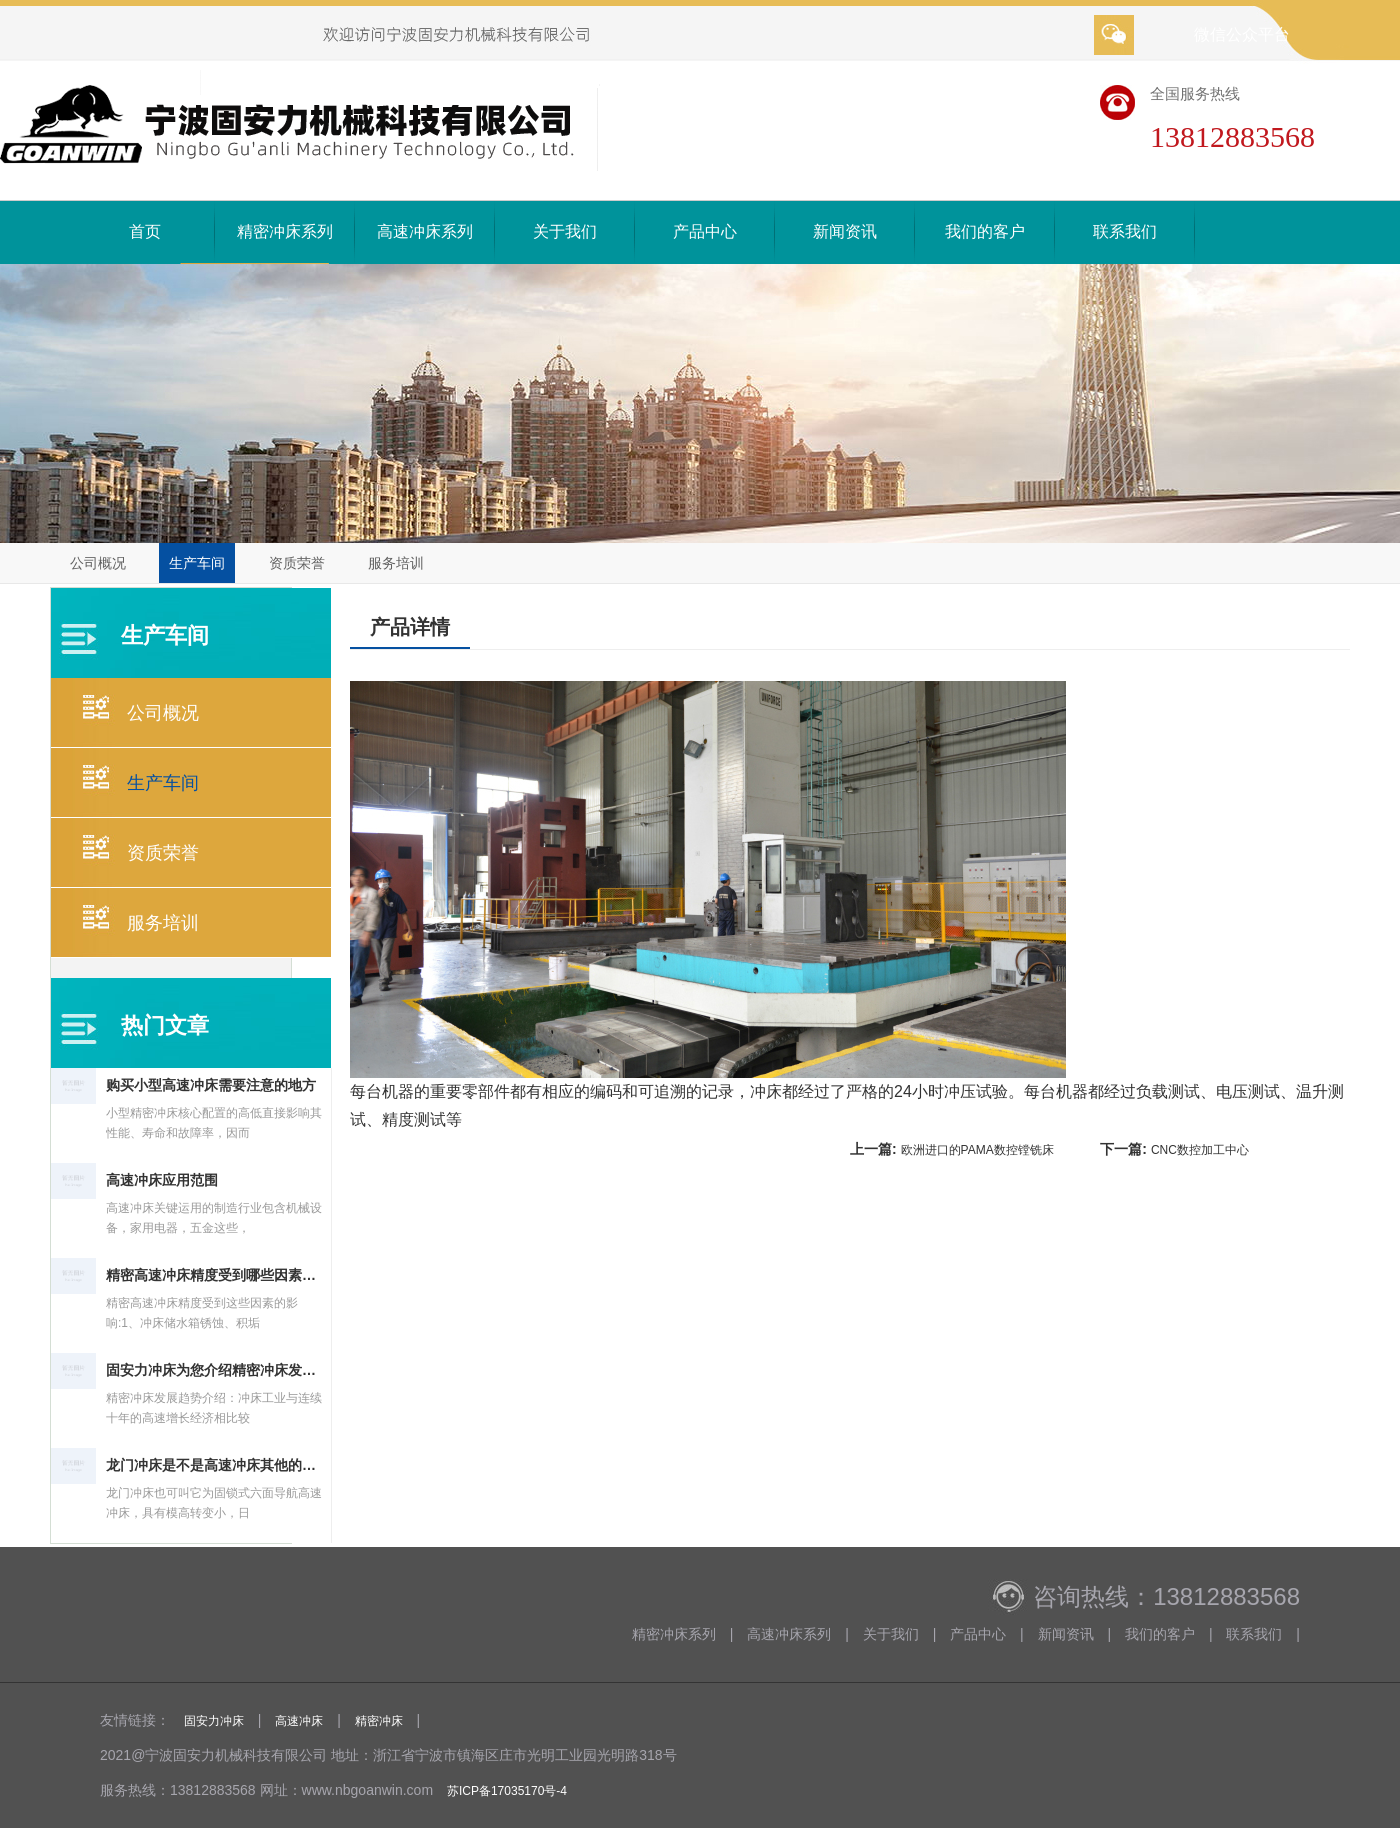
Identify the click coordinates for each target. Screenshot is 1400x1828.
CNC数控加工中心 (1200, 1150)
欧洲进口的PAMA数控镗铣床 (977, 1150)
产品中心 (705, 231)
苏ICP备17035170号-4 (507, 1791)
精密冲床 (379, 1721)
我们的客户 (985, 231)
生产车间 (197, 563)
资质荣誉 (297, 563)
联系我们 (1125, 231)
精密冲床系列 (285, 231)
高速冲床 (299, 1721)
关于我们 (565, 231)
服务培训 (396, 563)
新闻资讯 (845, 231)
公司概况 (98, 563)
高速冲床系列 (425, 231)
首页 (145, 231)
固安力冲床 (214, 1721)
